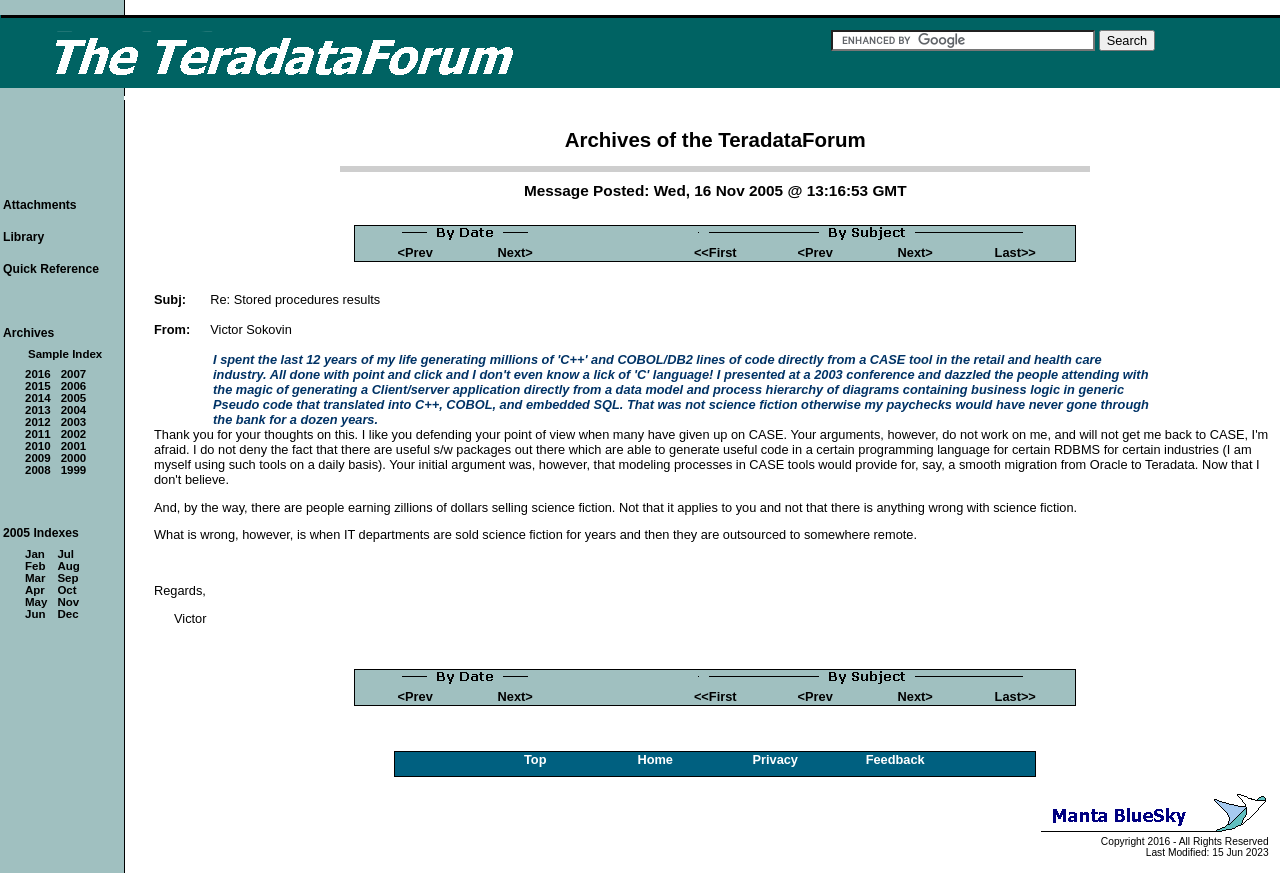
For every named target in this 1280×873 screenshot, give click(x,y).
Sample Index (65, 354)
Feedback (895, 759)
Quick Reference (51, 269)
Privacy (775, 759)
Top (535, 759)
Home (655, 759)
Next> (515, 252)
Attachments (40, 205)
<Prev (415, 252)
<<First (715, 252)
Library (23, 237)
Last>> (1015, 252)
